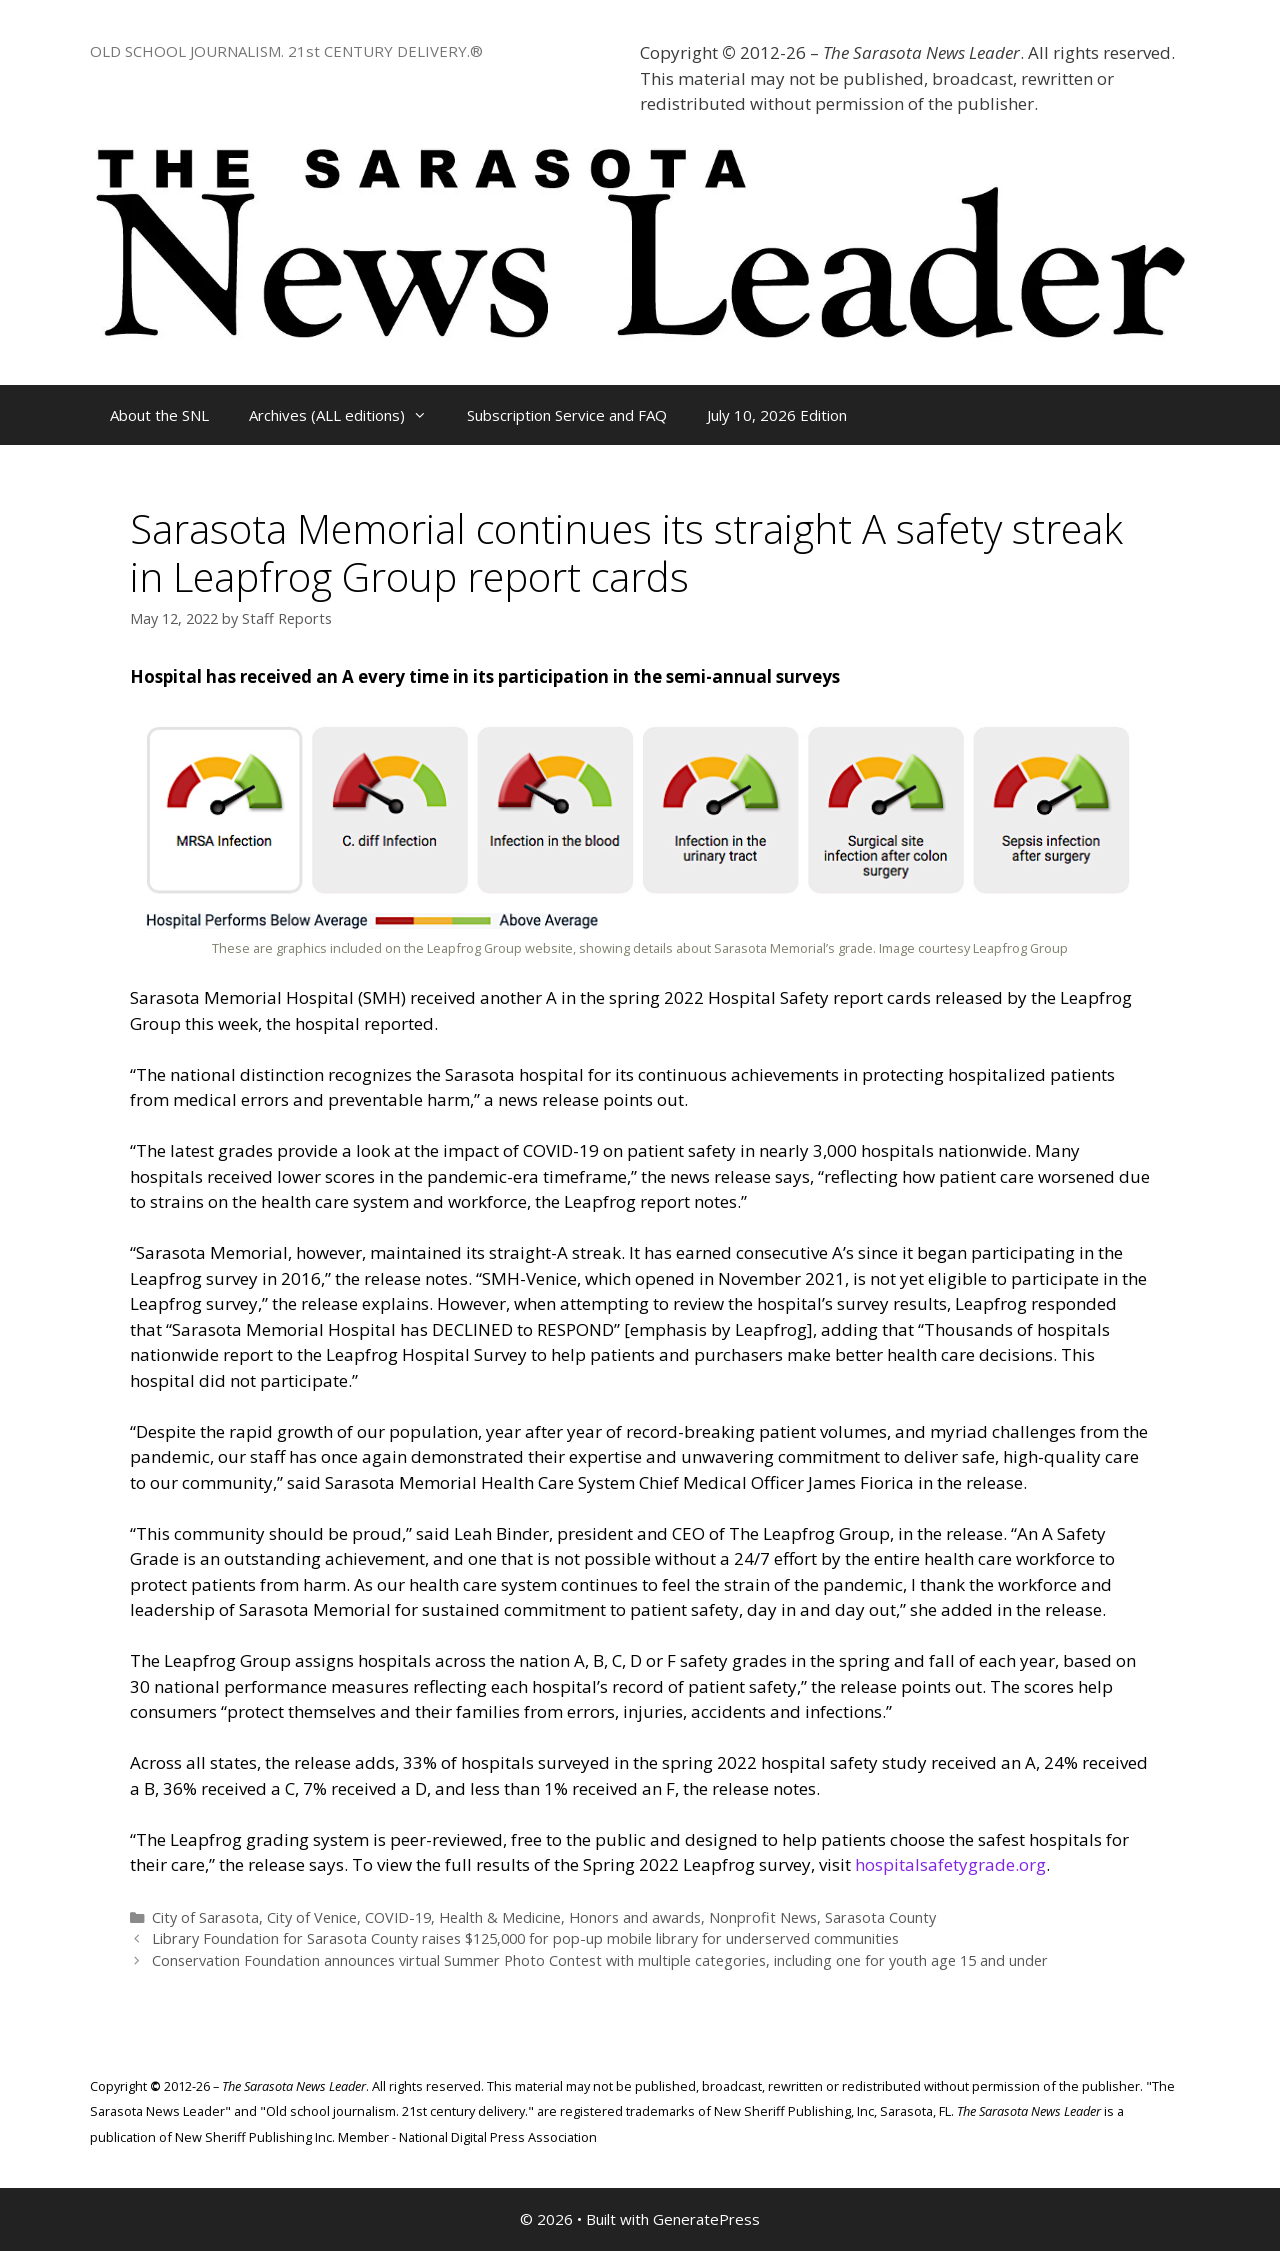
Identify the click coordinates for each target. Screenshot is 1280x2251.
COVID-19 (398, 1917)
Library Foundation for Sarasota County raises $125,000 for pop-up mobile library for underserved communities (525, 1938)
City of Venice (312, 1917)
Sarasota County (880, 1917)
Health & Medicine (500, 1917)
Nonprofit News (763, 1917)
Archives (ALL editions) (348, 415)
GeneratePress (706, 2219)
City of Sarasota (205, 1917)
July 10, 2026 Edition (777, 415)
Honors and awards (635, 1917)
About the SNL (159, 415)
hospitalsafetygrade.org (950, 1864)
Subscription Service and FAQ (567, 415)
